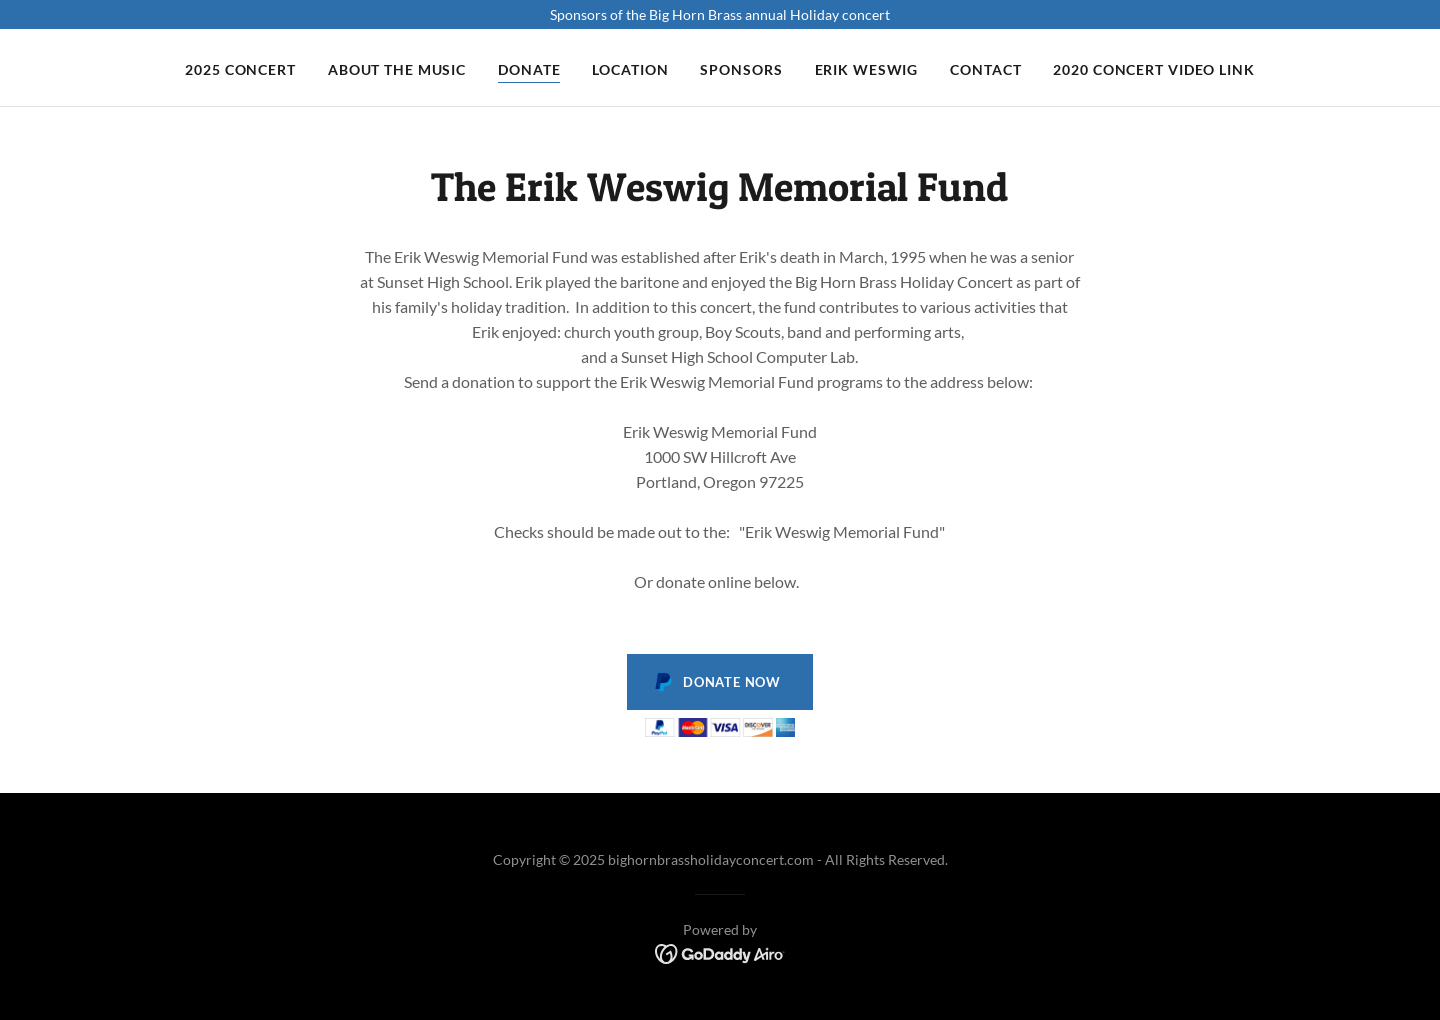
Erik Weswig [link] (867, 69)
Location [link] (630, 69)
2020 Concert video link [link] (1153, 69)
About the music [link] (397, 69)
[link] (720, 952)
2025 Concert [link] (240, 69)
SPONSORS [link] (741, 69)
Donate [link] (529, 69)
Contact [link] (985, 69)
